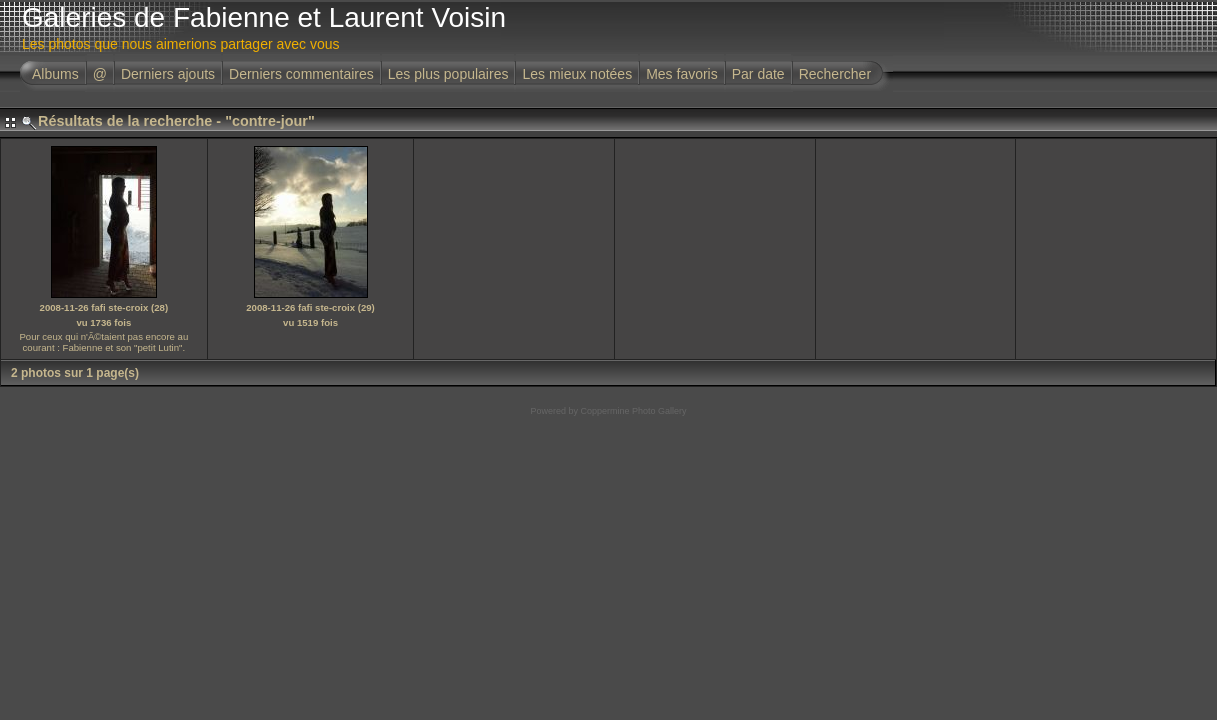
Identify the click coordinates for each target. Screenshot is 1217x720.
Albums (55, 74)
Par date (758, 74)
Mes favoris (682, 74)
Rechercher (835, 74)
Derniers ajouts (168, 74)
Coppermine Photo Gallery (633, 411)
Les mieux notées (577, 74)
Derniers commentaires (301, 74)
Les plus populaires (448, 74)
